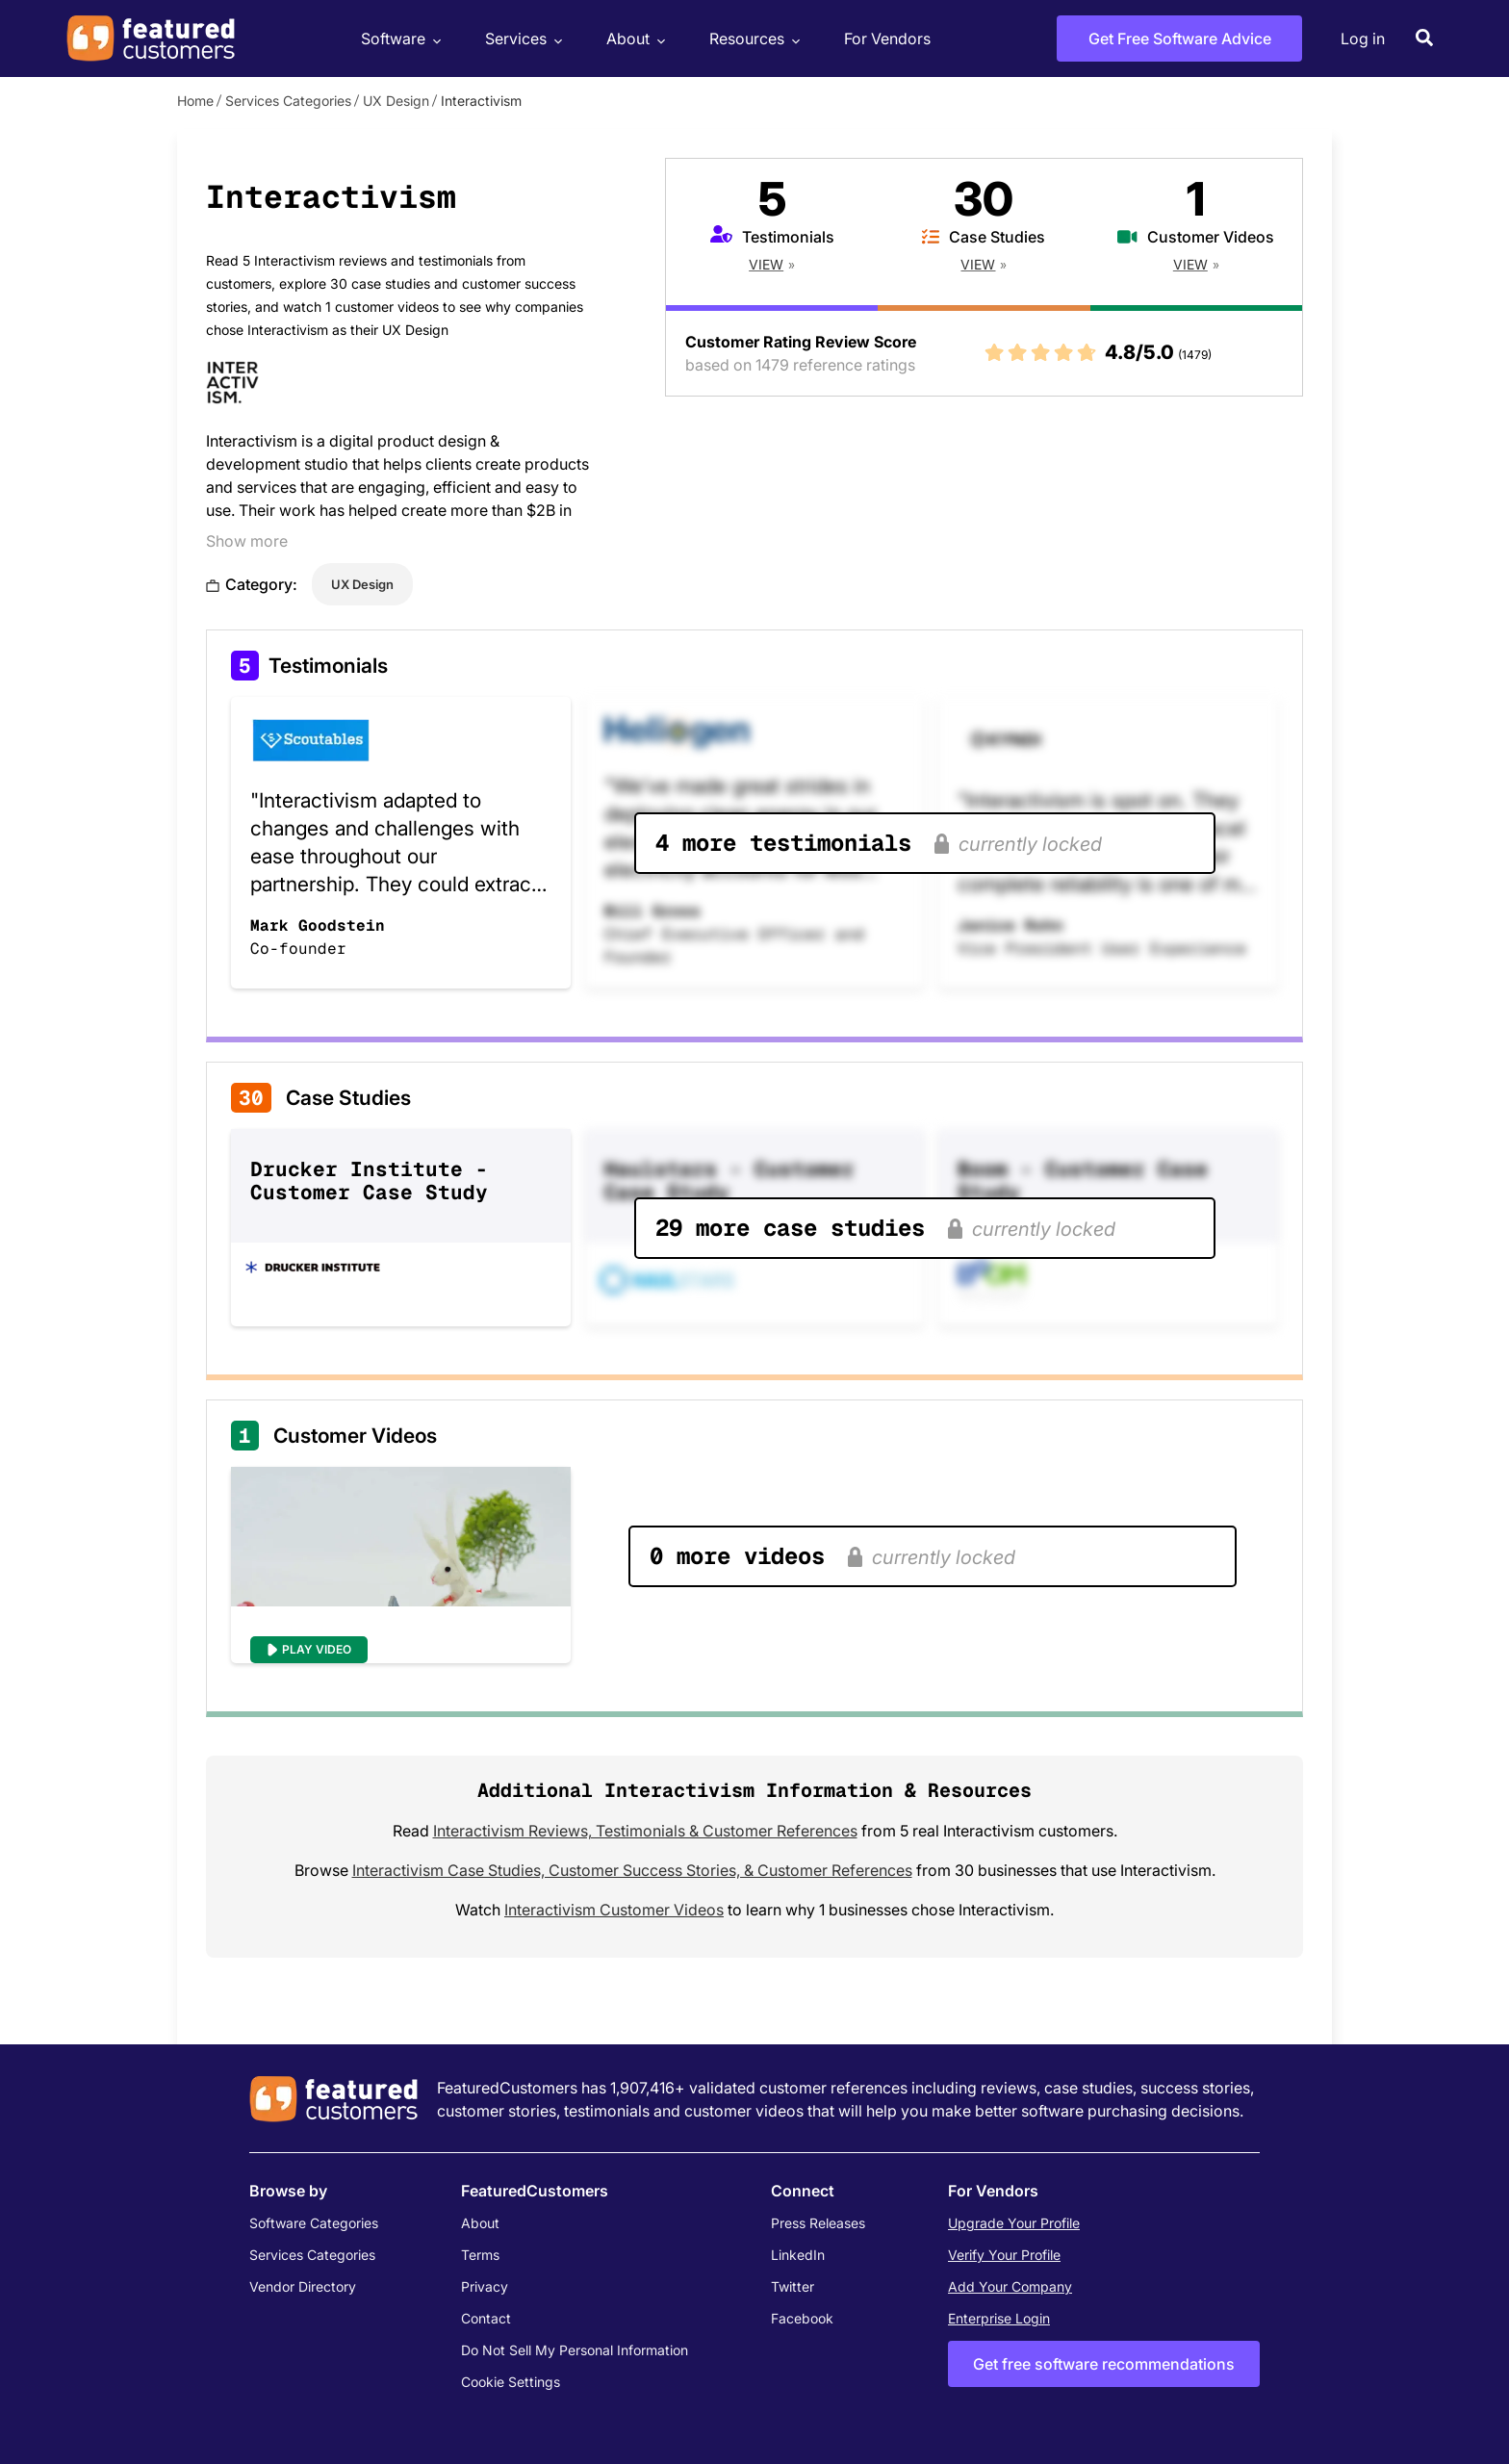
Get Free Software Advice (1179, 38)
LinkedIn (798, 2254)
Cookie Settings (510, 2382)
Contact (486, 2318)
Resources (752, 39)
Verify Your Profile (1004, 2254)
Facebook (802, 2318)
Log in (1363, 38)
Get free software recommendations (1104, 2364)
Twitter (792, 2286)
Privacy (484, 2286)
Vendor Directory (302, 2286)
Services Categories (288, 100)
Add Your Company (1010, 2286)
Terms (480, 2254)
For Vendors (887, 38)
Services (521, 39)
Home (195, 100)
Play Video (316, 1649)
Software (398, 39)
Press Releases (818, 2223)
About (633, 39)
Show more (247, 541)
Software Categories (313, 2223)
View (766, 264)
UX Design (396, 100)
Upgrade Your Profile (1014, 2223)
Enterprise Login (999, 2318)
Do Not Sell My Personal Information (574, 2350)
